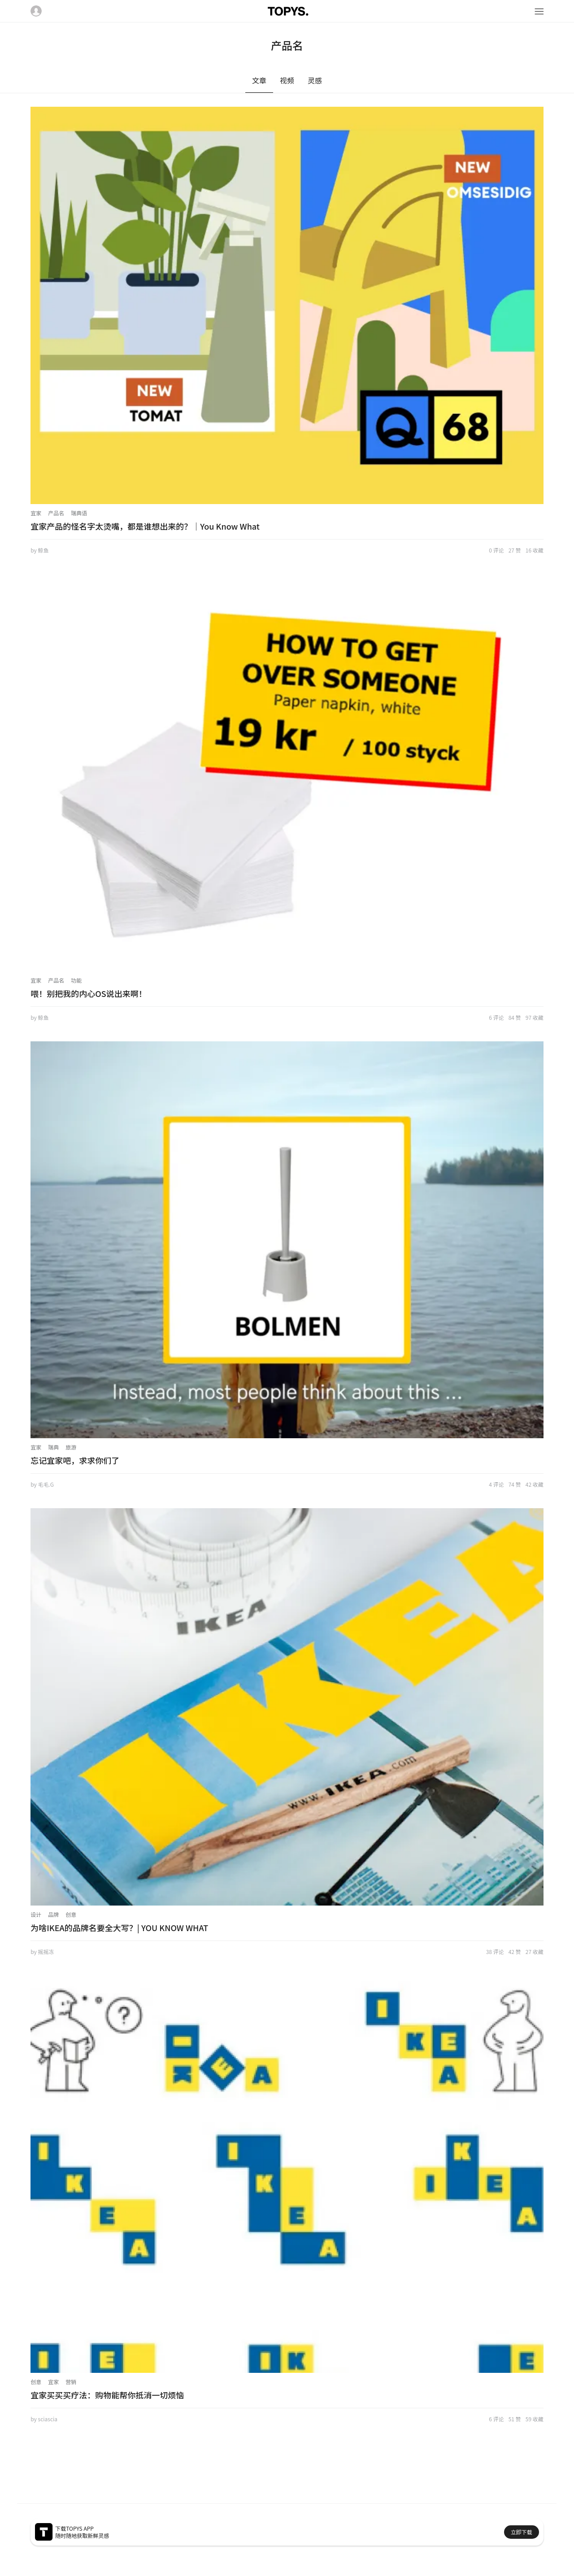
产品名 (56, 513)
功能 (76, 980)
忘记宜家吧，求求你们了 (74, 1460)
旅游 (70, 1447)
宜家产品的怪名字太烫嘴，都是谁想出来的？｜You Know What (145, 526)
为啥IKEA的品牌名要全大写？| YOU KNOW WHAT (119, 1927)
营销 (70, 2381)
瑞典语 (79, 513)
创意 (70, 1914)
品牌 (53, 1914)
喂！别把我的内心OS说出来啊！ (88, 993)
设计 (35, 1914)
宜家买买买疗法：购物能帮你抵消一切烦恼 (107, 2395)
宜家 (35, 513)
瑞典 (53, 1447)
